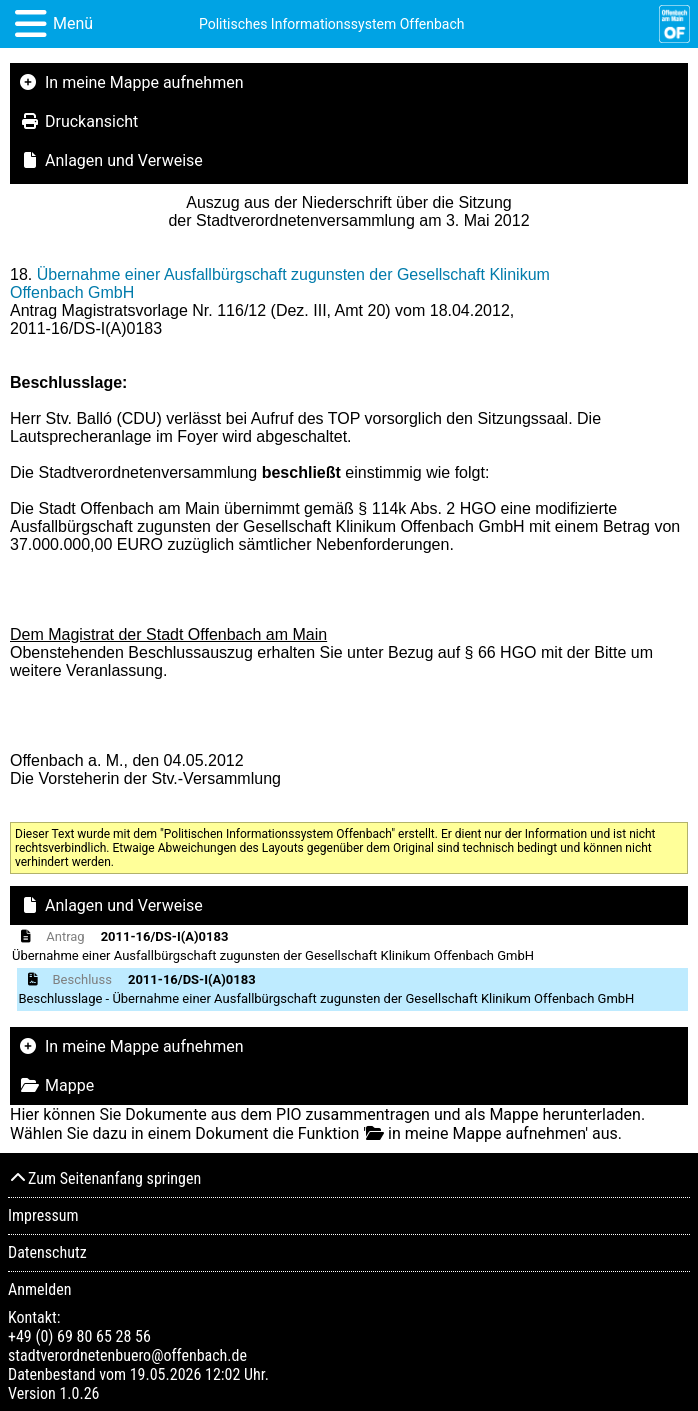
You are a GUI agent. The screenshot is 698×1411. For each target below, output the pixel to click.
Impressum (43, 1215)
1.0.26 (79, 1393)
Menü (73, 23)
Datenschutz (47, 1252)
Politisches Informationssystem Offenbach (332, 24)
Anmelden (39, 1289)
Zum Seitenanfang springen (104, 1178)
